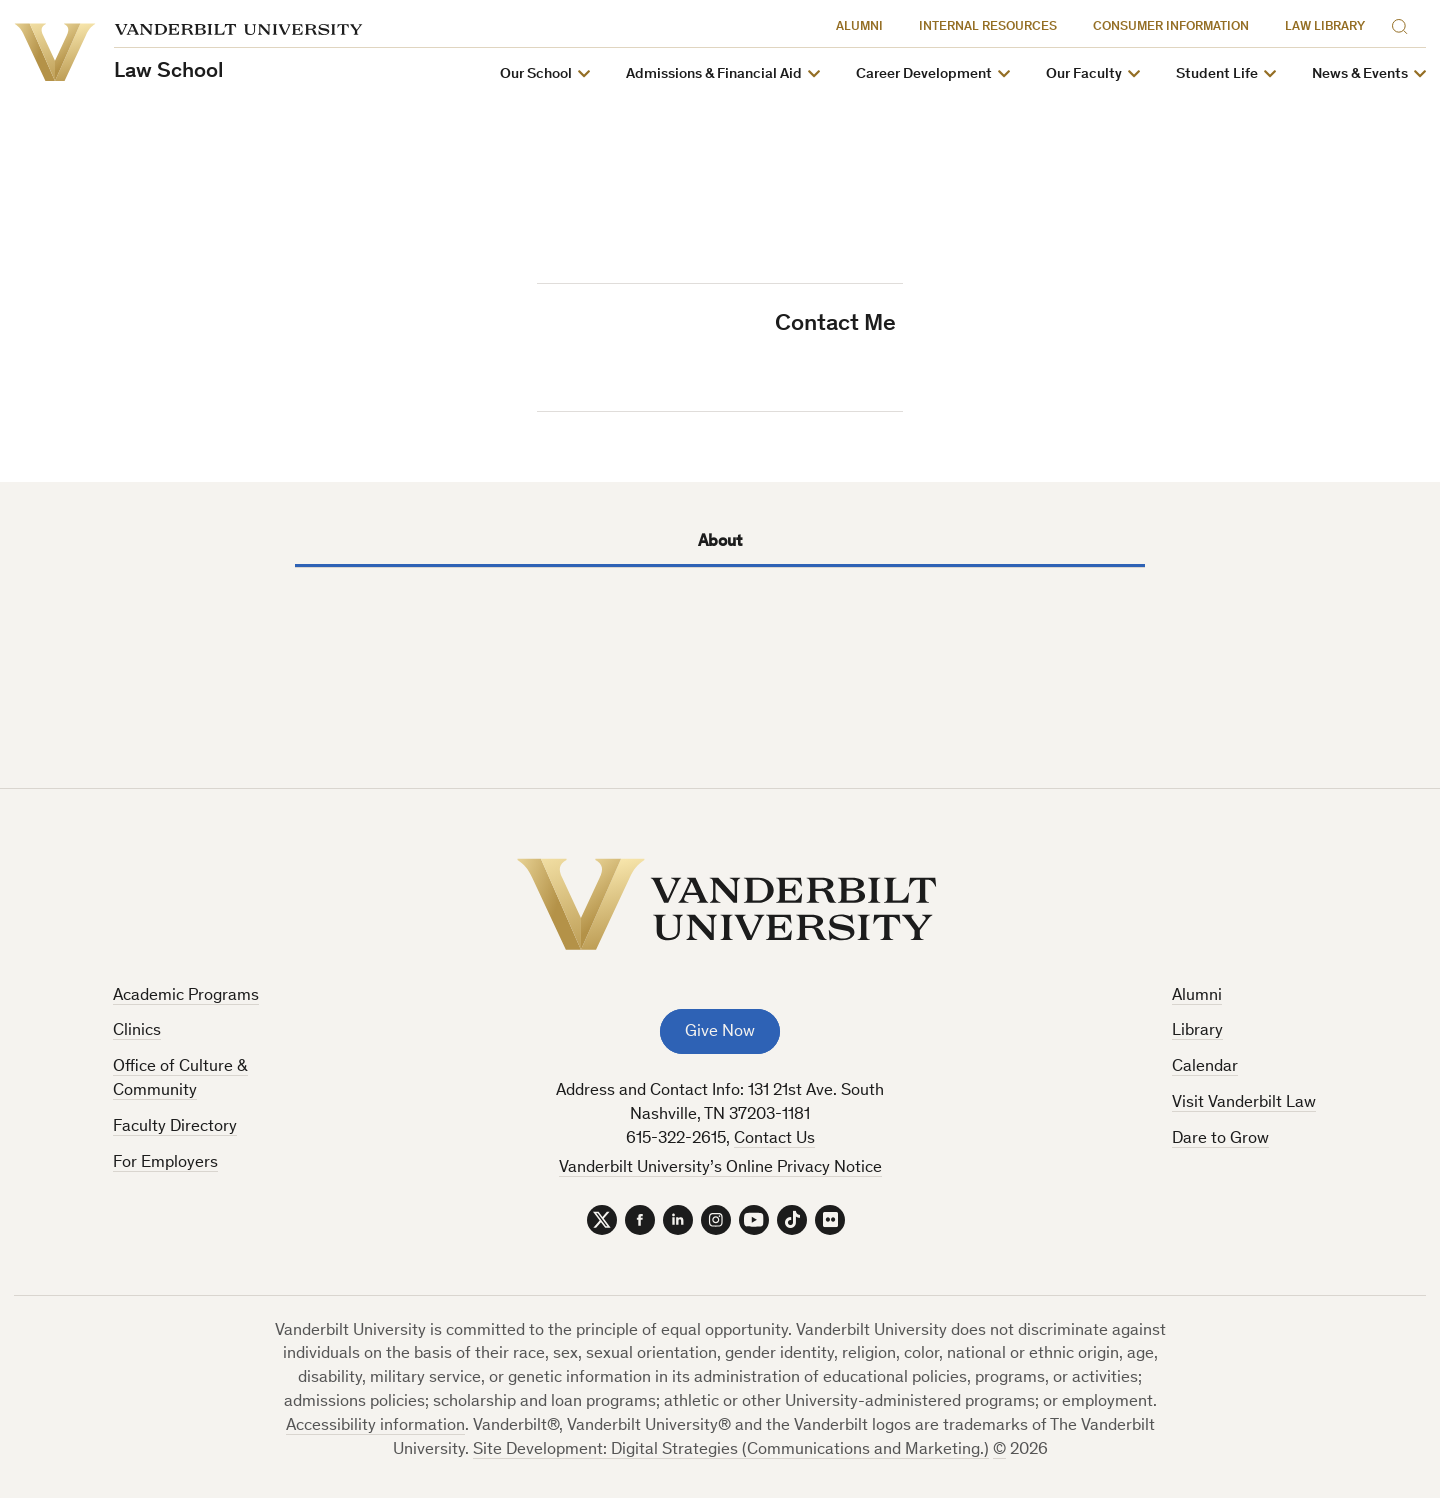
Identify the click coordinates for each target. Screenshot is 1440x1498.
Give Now (720, 1032)
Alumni (859, 27)
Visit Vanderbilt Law (1244, 1103)
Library (1197, 1031)
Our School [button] (536, 74)
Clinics (137, 1031)
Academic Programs (186, 996)
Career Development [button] (924, 74)
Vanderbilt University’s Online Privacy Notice (720, 1168)
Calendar (1205, 1067)
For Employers (165, 1163)
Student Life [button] (1217, 74)
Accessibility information (375, 1426)
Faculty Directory (175, 1127)
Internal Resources (988, 27)
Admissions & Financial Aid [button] (714, 74)
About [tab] (720, 542)
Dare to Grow (1220, 1139)
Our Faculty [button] (1084, 74)
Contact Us (774, 1139)
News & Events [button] (1360, 74)
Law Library (1325, 27)
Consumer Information (1171, 27)
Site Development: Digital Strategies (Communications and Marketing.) (731, 1450)
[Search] (1404, 23)
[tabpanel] (720, 630)
